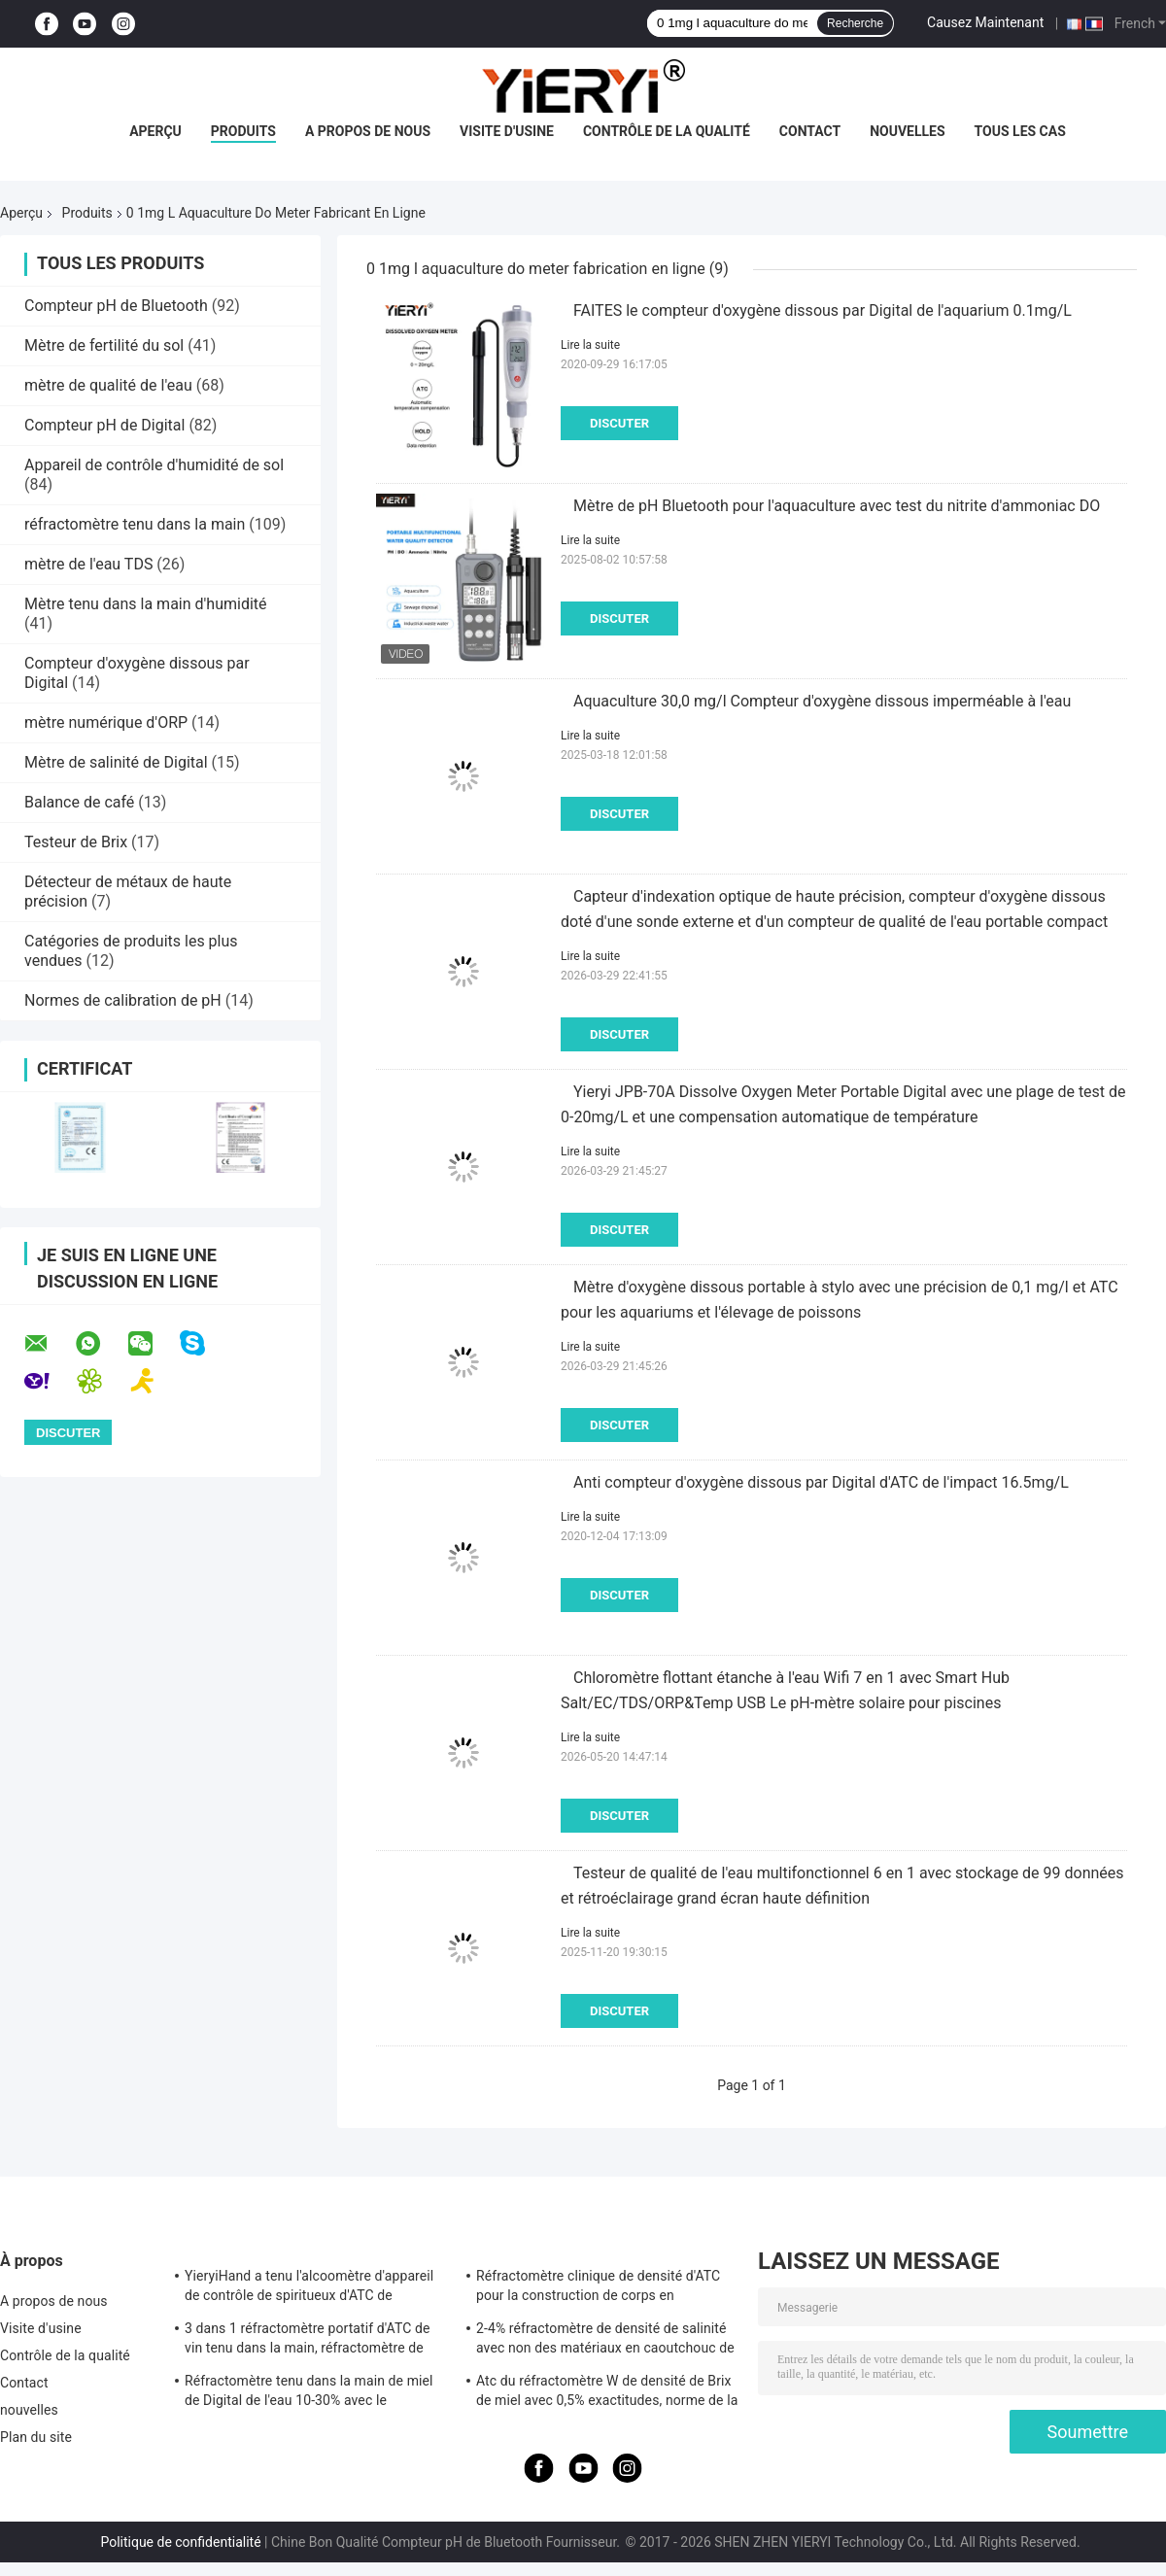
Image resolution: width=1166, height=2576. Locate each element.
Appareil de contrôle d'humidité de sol (154, 465)
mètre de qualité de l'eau (108, 385)
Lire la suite (590, 345)
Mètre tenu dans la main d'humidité (145, 604)
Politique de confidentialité (180, 2542)
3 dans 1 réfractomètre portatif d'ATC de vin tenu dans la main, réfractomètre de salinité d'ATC (307, 2340)
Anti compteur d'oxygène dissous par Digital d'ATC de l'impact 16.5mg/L (821, 1482)
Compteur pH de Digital (104, 425)
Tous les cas (1020, 131)
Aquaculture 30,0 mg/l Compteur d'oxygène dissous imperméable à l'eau (822, 701)
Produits (243, 131)
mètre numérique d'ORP (106, 722)
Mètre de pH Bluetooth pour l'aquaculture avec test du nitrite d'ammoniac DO (836, 506)
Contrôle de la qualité (666, 131)
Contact (809, 131)
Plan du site (36, 2437)
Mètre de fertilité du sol (104, 345)
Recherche (855, 23)
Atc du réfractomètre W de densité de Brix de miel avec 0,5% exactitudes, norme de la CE (606, 2393)
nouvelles (907, 131)
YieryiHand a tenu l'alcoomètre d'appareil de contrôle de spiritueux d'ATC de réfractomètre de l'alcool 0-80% (309, 2288)
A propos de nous (367, 131)
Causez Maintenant (985, 22)
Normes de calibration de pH (123, 1000)
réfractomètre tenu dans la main (134, 524)
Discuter (619, 423)
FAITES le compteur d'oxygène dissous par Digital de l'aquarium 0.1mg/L (822, 310)
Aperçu (155, 131)
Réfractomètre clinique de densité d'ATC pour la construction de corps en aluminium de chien (598, 2288)
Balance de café (79, 802)
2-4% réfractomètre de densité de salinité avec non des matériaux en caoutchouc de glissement (605, 2340)
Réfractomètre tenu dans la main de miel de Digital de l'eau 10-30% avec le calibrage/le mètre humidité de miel (309, 2393)
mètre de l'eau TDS (88, 564)
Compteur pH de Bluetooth (116, 305)
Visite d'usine (507, 131)
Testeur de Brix (75, 842)
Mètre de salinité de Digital (116, 762)
